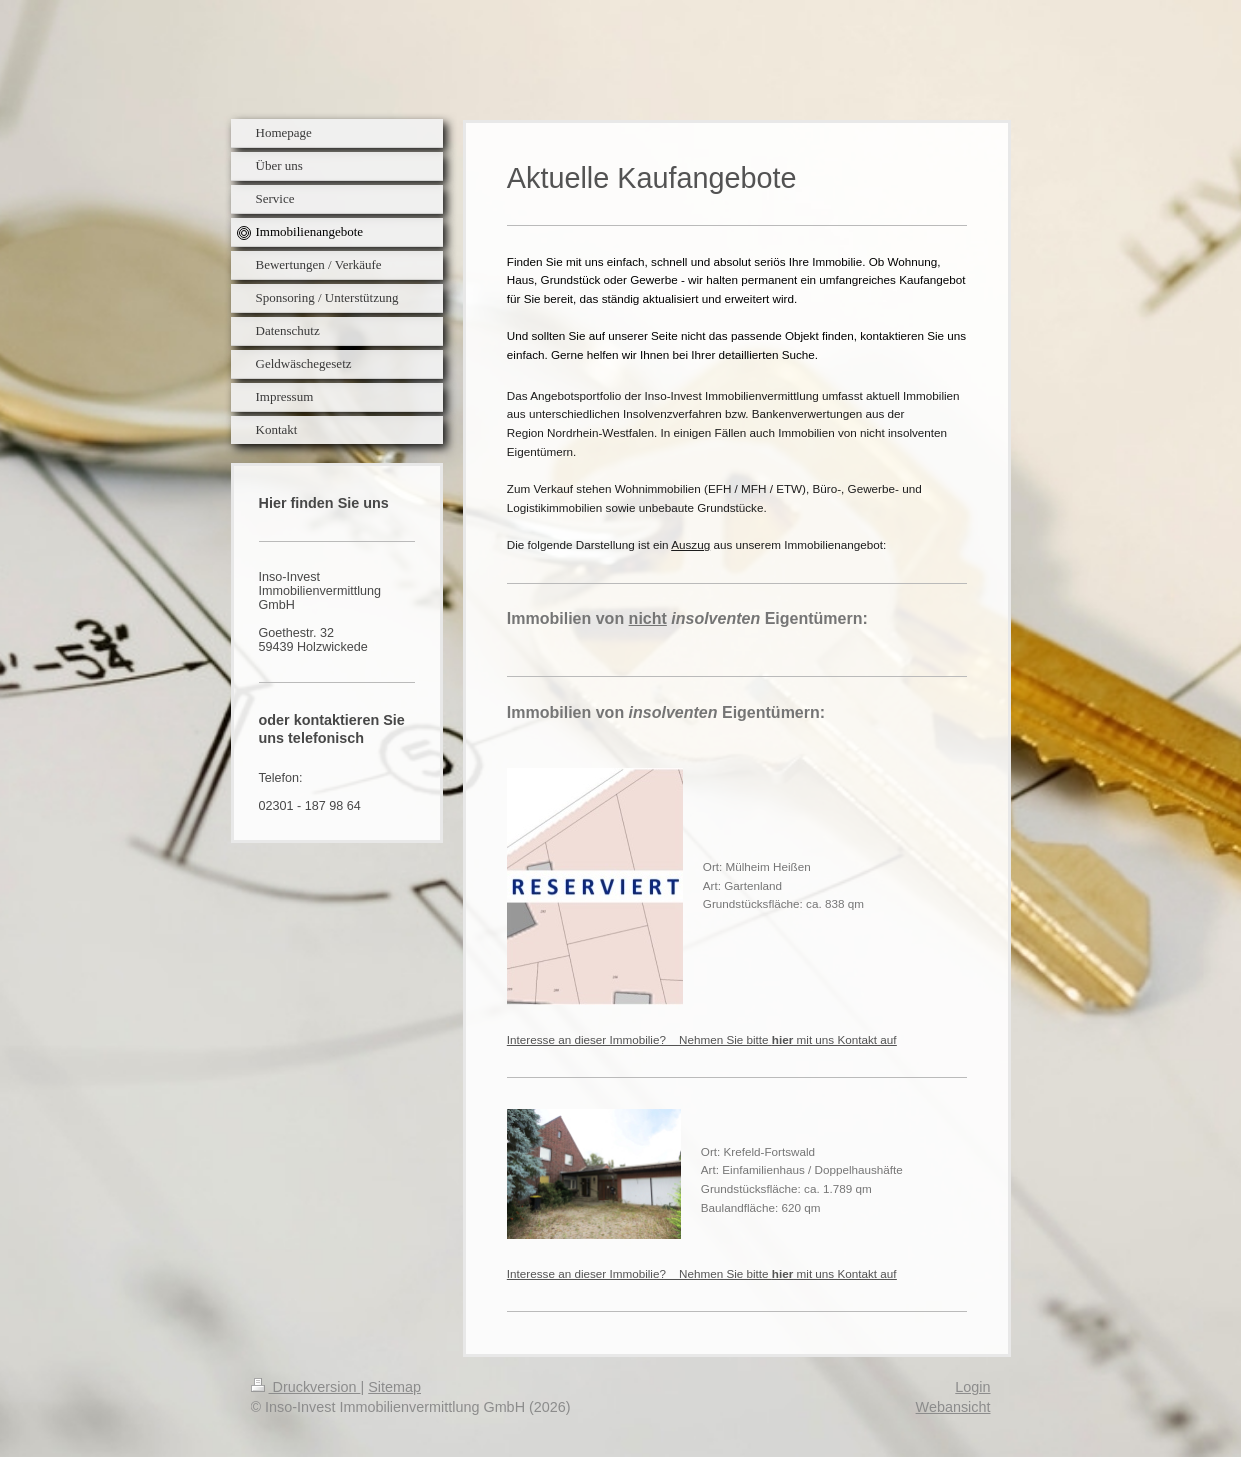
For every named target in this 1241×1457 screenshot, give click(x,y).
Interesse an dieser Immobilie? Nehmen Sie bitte (702, 1039)
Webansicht (953, 1407)
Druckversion (306, 1387)
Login (972, 1387)
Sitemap (394, 1387)
